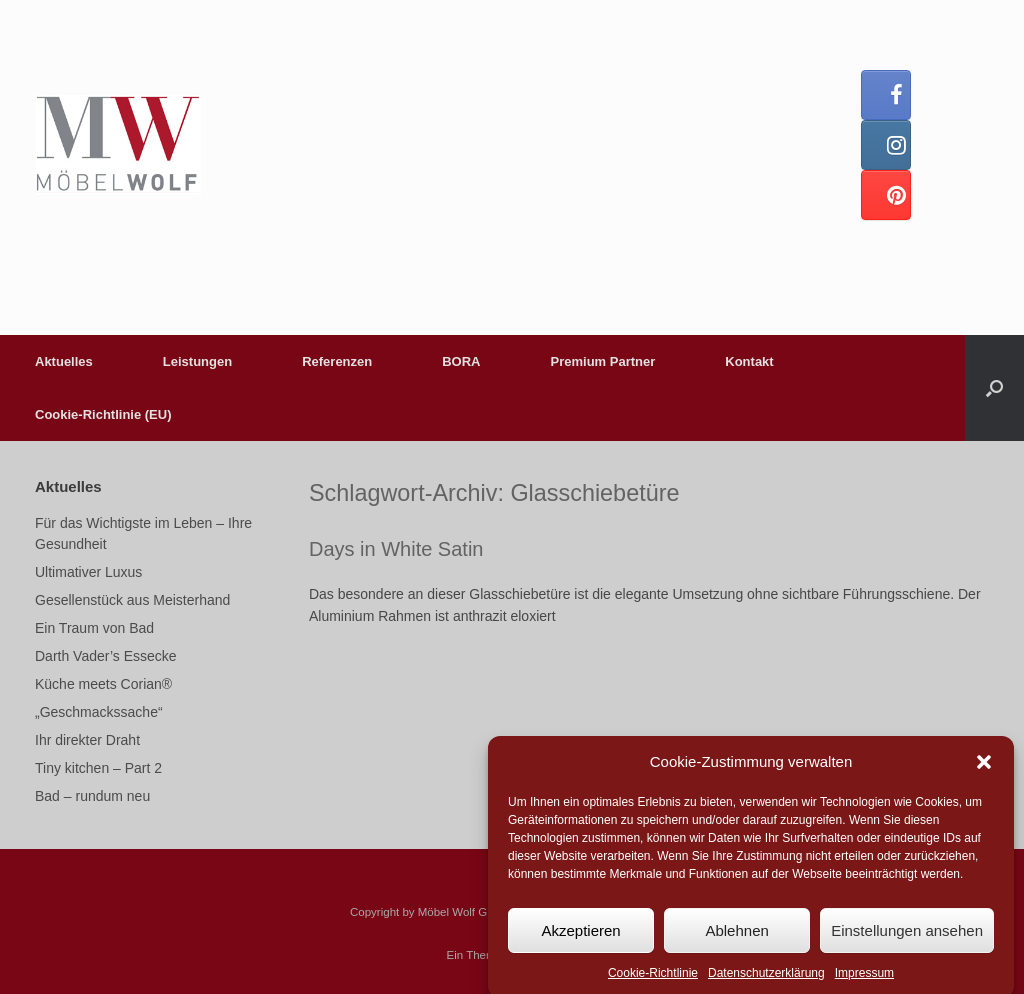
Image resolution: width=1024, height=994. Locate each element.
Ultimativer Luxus (88, 572)
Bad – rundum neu (92, 796)
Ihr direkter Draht (87, 740)
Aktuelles (64, 361)
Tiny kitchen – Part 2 (98, 768)
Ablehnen (736, 938)
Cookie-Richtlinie (653, 982)
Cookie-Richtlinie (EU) (103, 414)
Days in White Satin (396, 549)
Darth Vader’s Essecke (106, 656)
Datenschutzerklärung (766, 982)
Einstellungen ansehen (907, 938)
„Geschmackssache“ (99, 712)
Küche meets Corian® (103, 684)
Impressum (864, 982)
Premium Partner (603, 361)
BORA (461, 361)
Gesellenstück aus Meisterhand (132, 600)
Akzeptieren (580, 938)
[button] (984, 770)
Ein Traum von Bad (94, 628)
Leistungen (197, 361)
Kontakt (749, 361)
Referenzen (337, 361)
